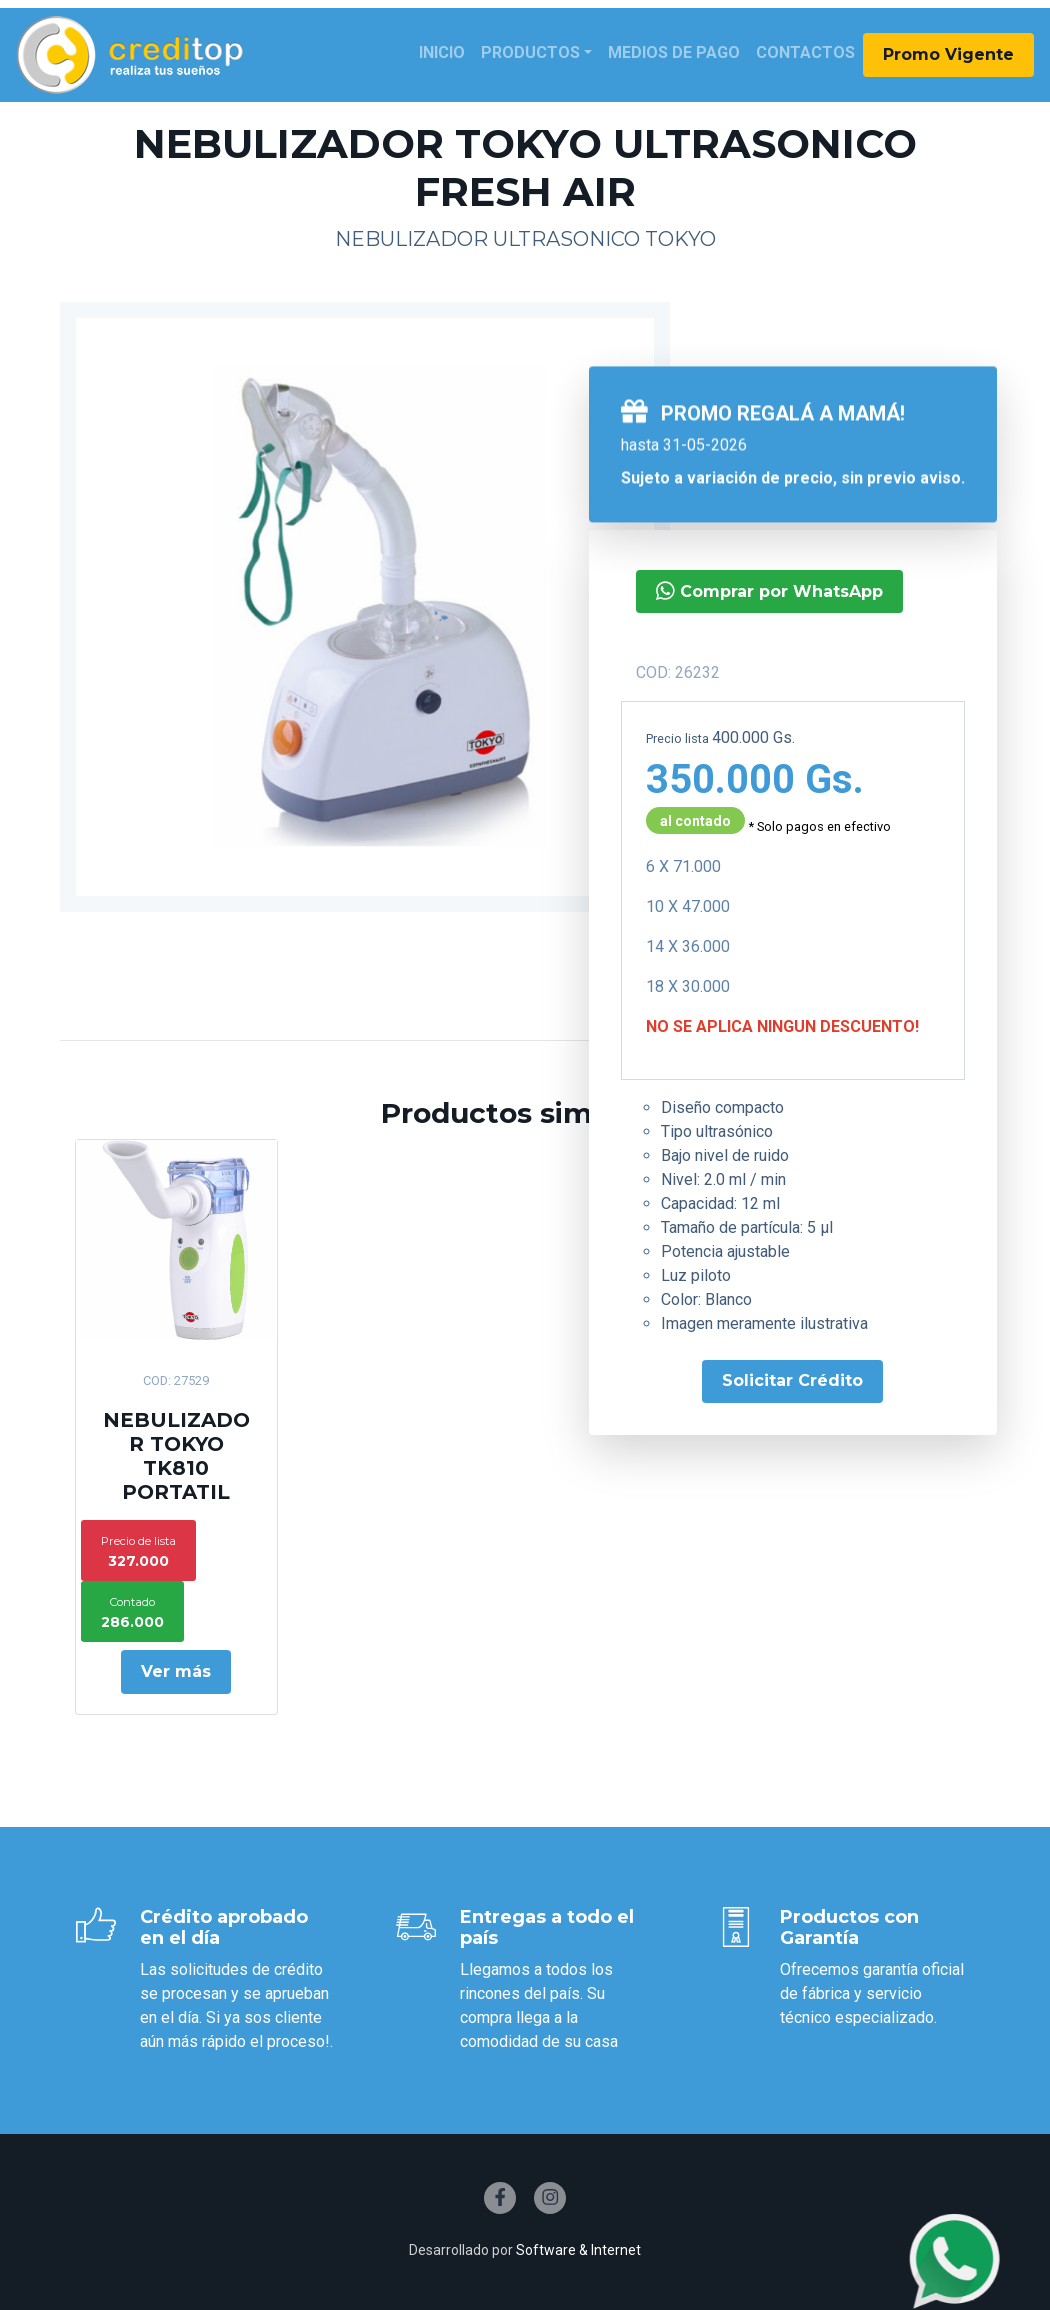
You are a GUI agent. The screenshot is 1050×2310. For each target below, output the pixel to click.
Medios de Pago (674, 52)
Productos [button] (530, 52)
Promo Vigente (948, 54)
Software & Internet (578, 2250)
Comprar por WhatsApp (769, 590)
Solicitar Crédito (792, 1380)
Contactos (805, 52)
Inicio (442, 52)
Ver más (176, 1671)
